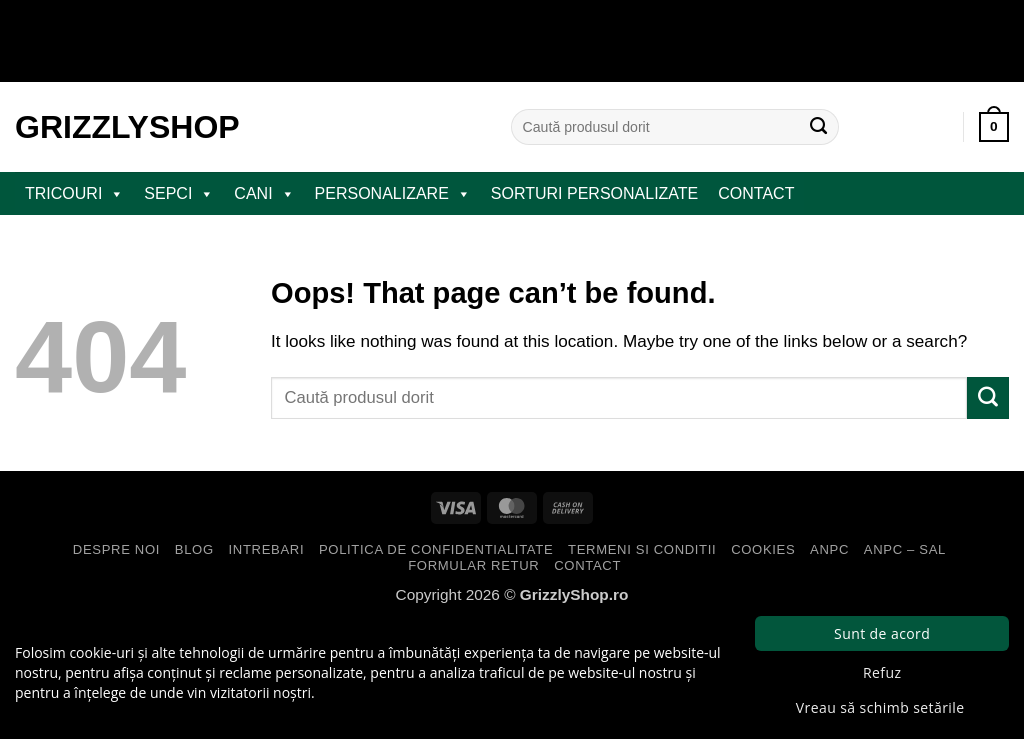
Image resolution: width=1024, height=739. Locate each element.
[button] (994, 127)
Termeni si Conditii (642, 549)
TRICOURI (74, 194)
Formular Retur (473, 565)
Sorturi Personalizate (594, 193)
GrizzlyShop (127, 127)
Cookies (763, 549)
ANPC (829, 549)
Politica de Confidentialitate (436, 549)
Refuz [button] (882, 672)
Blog (194, 549)
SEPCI (179, 194)
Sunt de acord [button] (882, 633)
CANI (264, 194)
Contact (756, 193)
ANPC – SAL (905, 549)
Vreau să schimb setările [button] (880, 707)
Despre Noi (116, 549)
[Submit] (819, 127)
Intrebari (267, 549)
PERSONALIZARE (393, 194)
